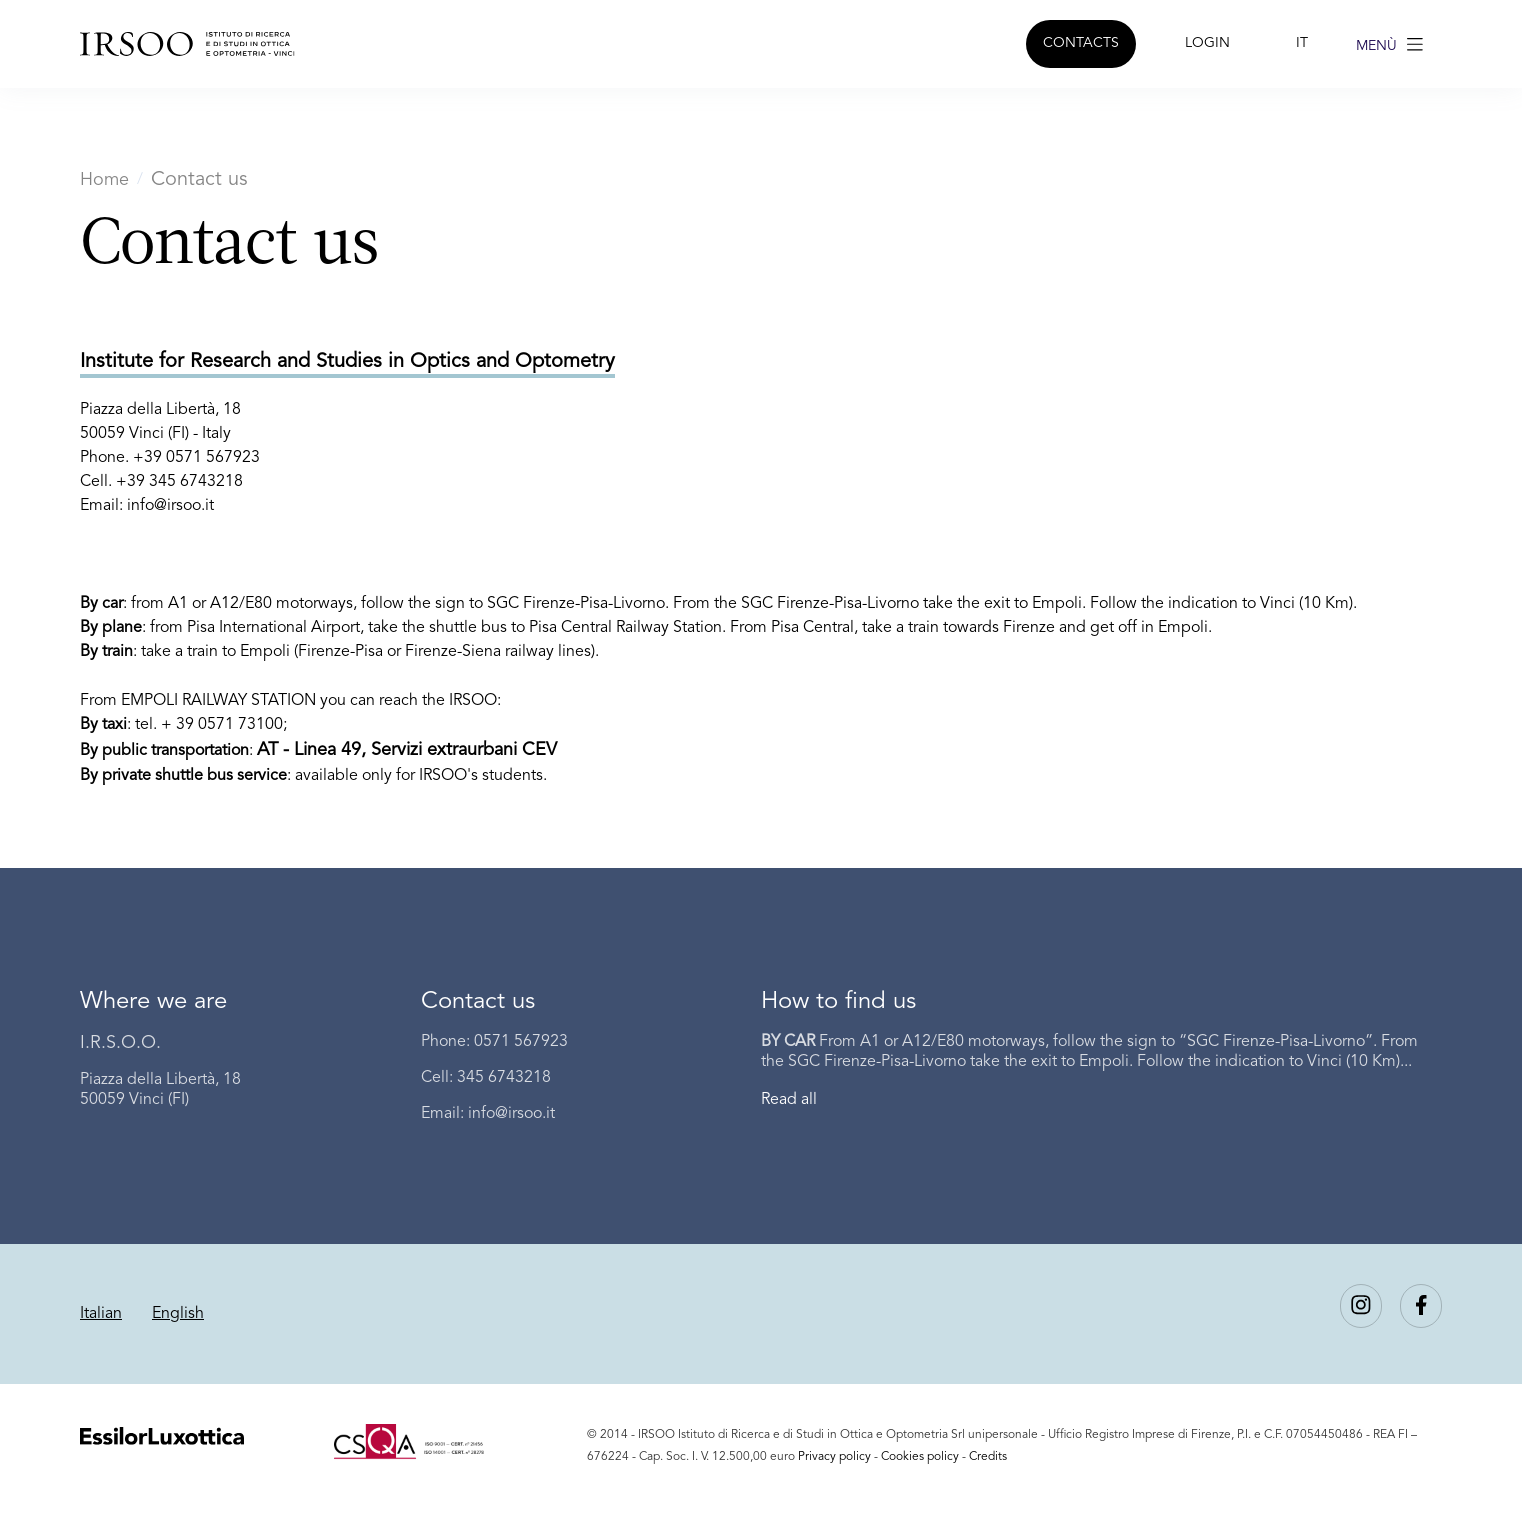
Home (104, 180)
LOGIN (1207, 43)
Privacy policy (834, 1457)
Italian (101, 1314)
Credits (988, 1457)
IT (1302, 43)
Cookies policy (920, 1457)
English (178, 1314)
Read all (789, 1100)
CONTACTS (1081, 43)
